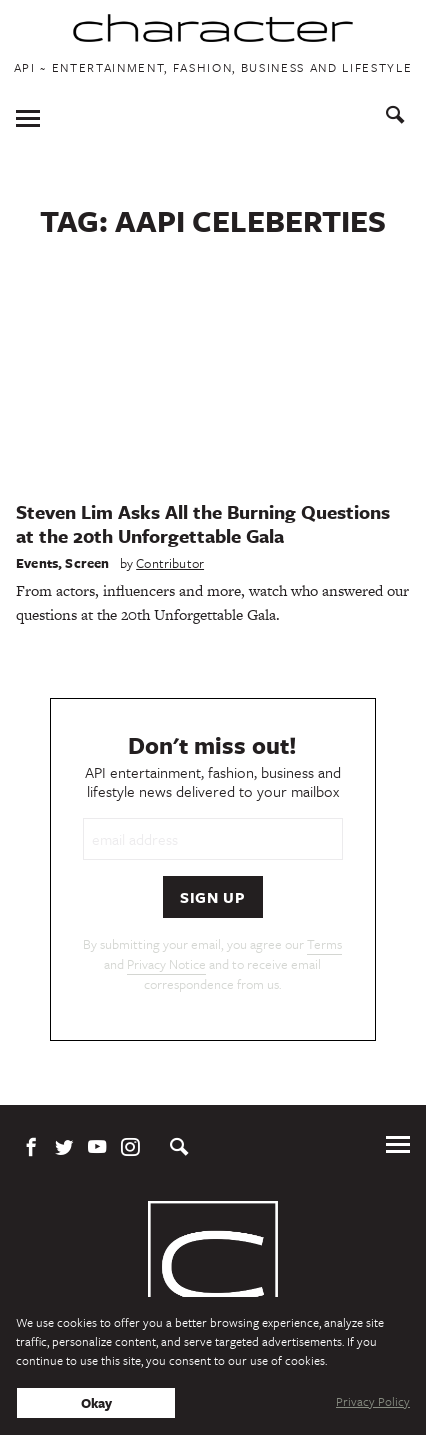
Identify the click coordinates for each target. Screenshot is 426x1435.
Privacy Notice (166, 964)
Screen (87, 563)
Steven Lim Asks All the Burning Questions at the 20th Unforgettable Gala (203, 523)
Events (37, 563)
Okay (96, 1403)
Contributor (170, 563)
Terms (324, 944)
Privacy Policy (373, 1401)
